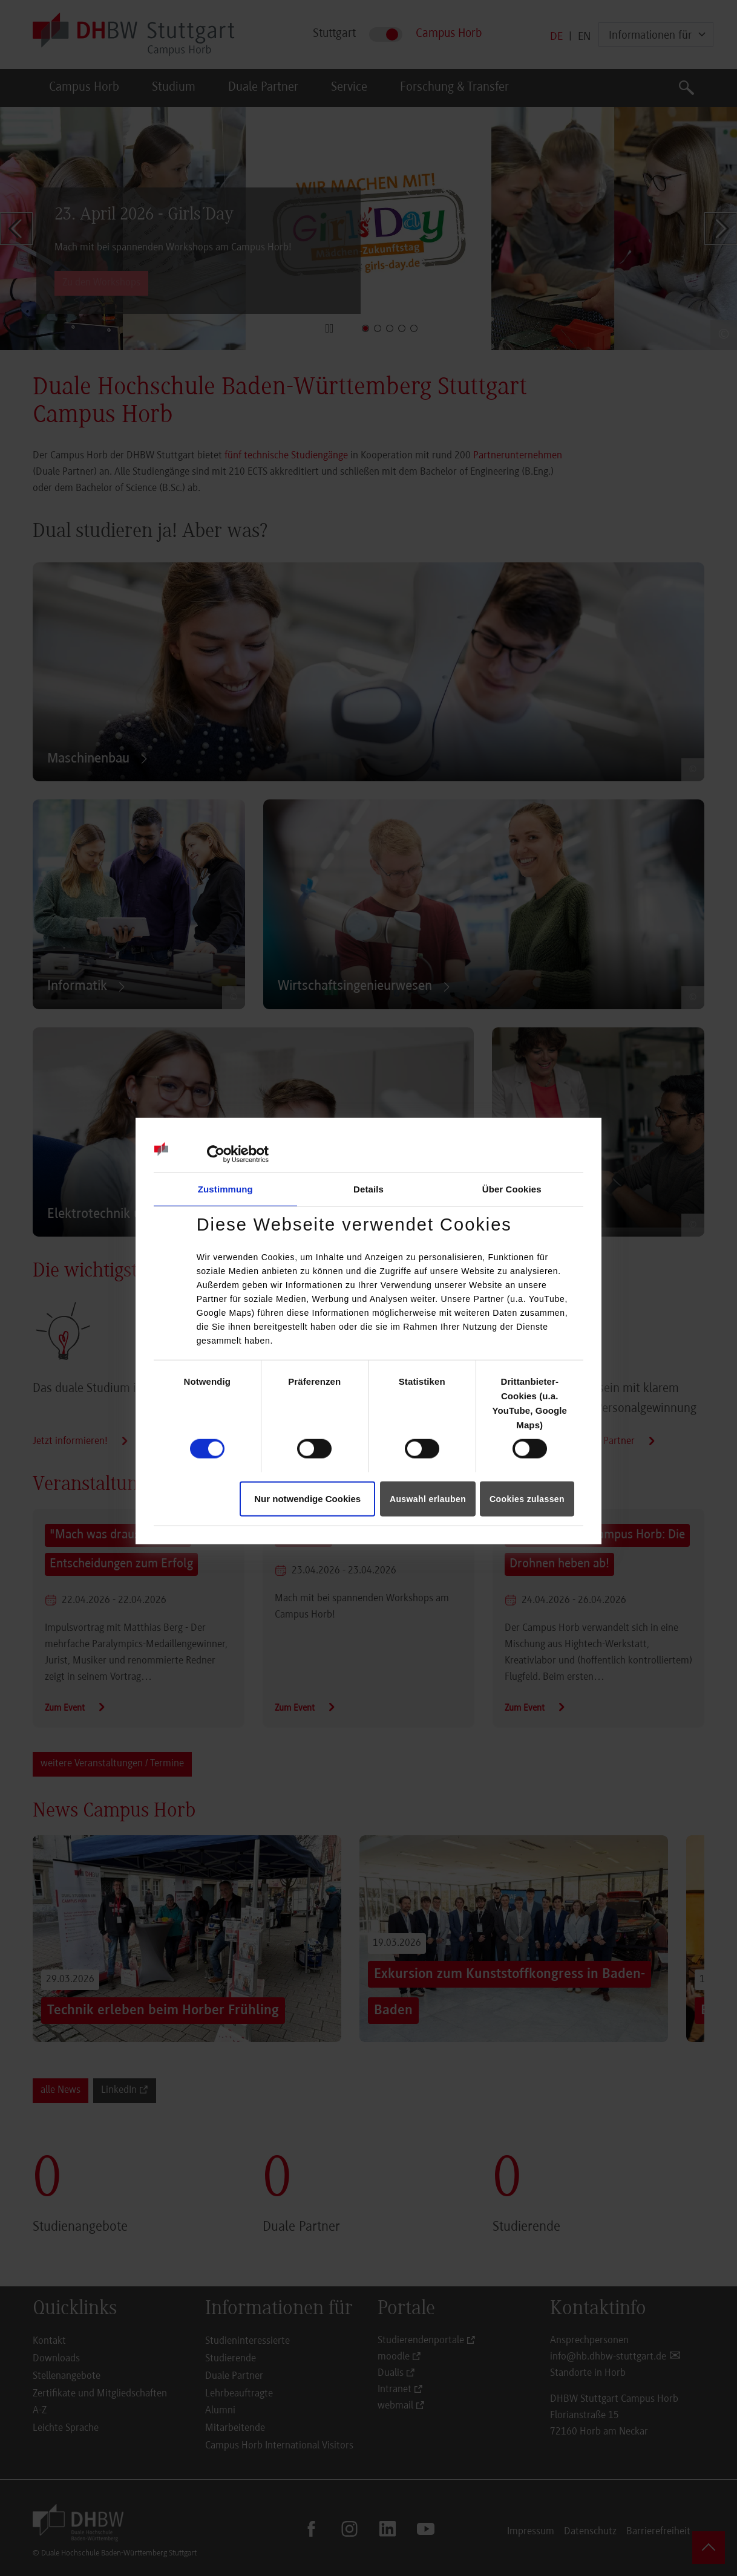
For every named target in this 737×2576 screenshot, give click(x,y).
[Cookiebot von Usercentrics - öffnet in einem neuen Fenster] (216, 1154)
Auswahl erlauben (428, 1498)
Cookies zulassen (527, 1498)
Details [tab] (368, 1189)
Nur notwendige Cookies (307, 1498)
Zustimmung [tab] (225, 1189)
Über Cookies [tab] (512, 1189)
